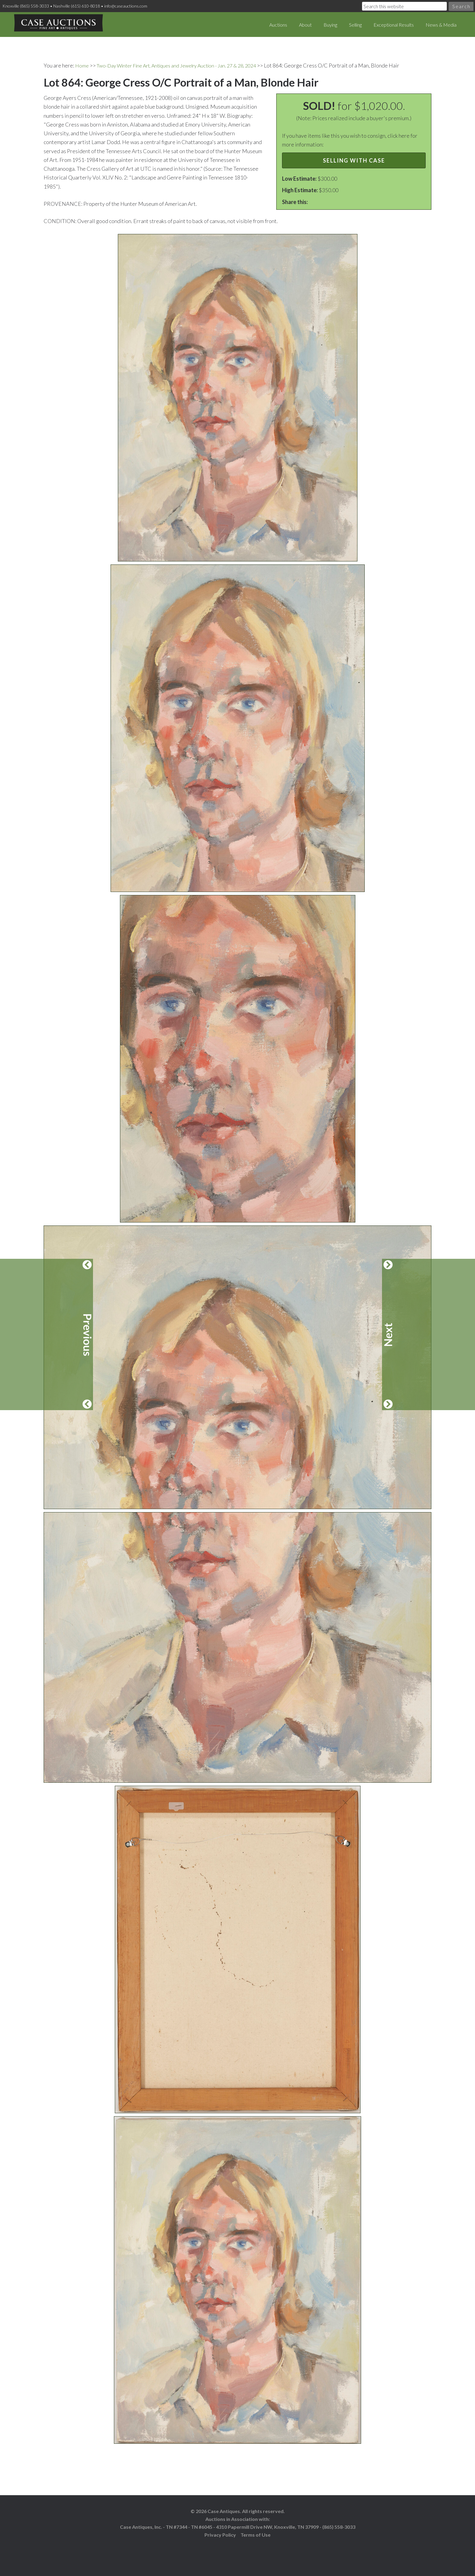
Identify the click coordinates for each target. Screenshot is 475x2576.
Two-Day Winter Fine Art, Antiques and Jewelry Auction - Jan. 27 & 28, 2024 (185, 64)
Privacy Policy (220, 2534)
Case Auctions (57, 24)
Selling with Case (354, 159)
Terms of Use (256, 2534)
